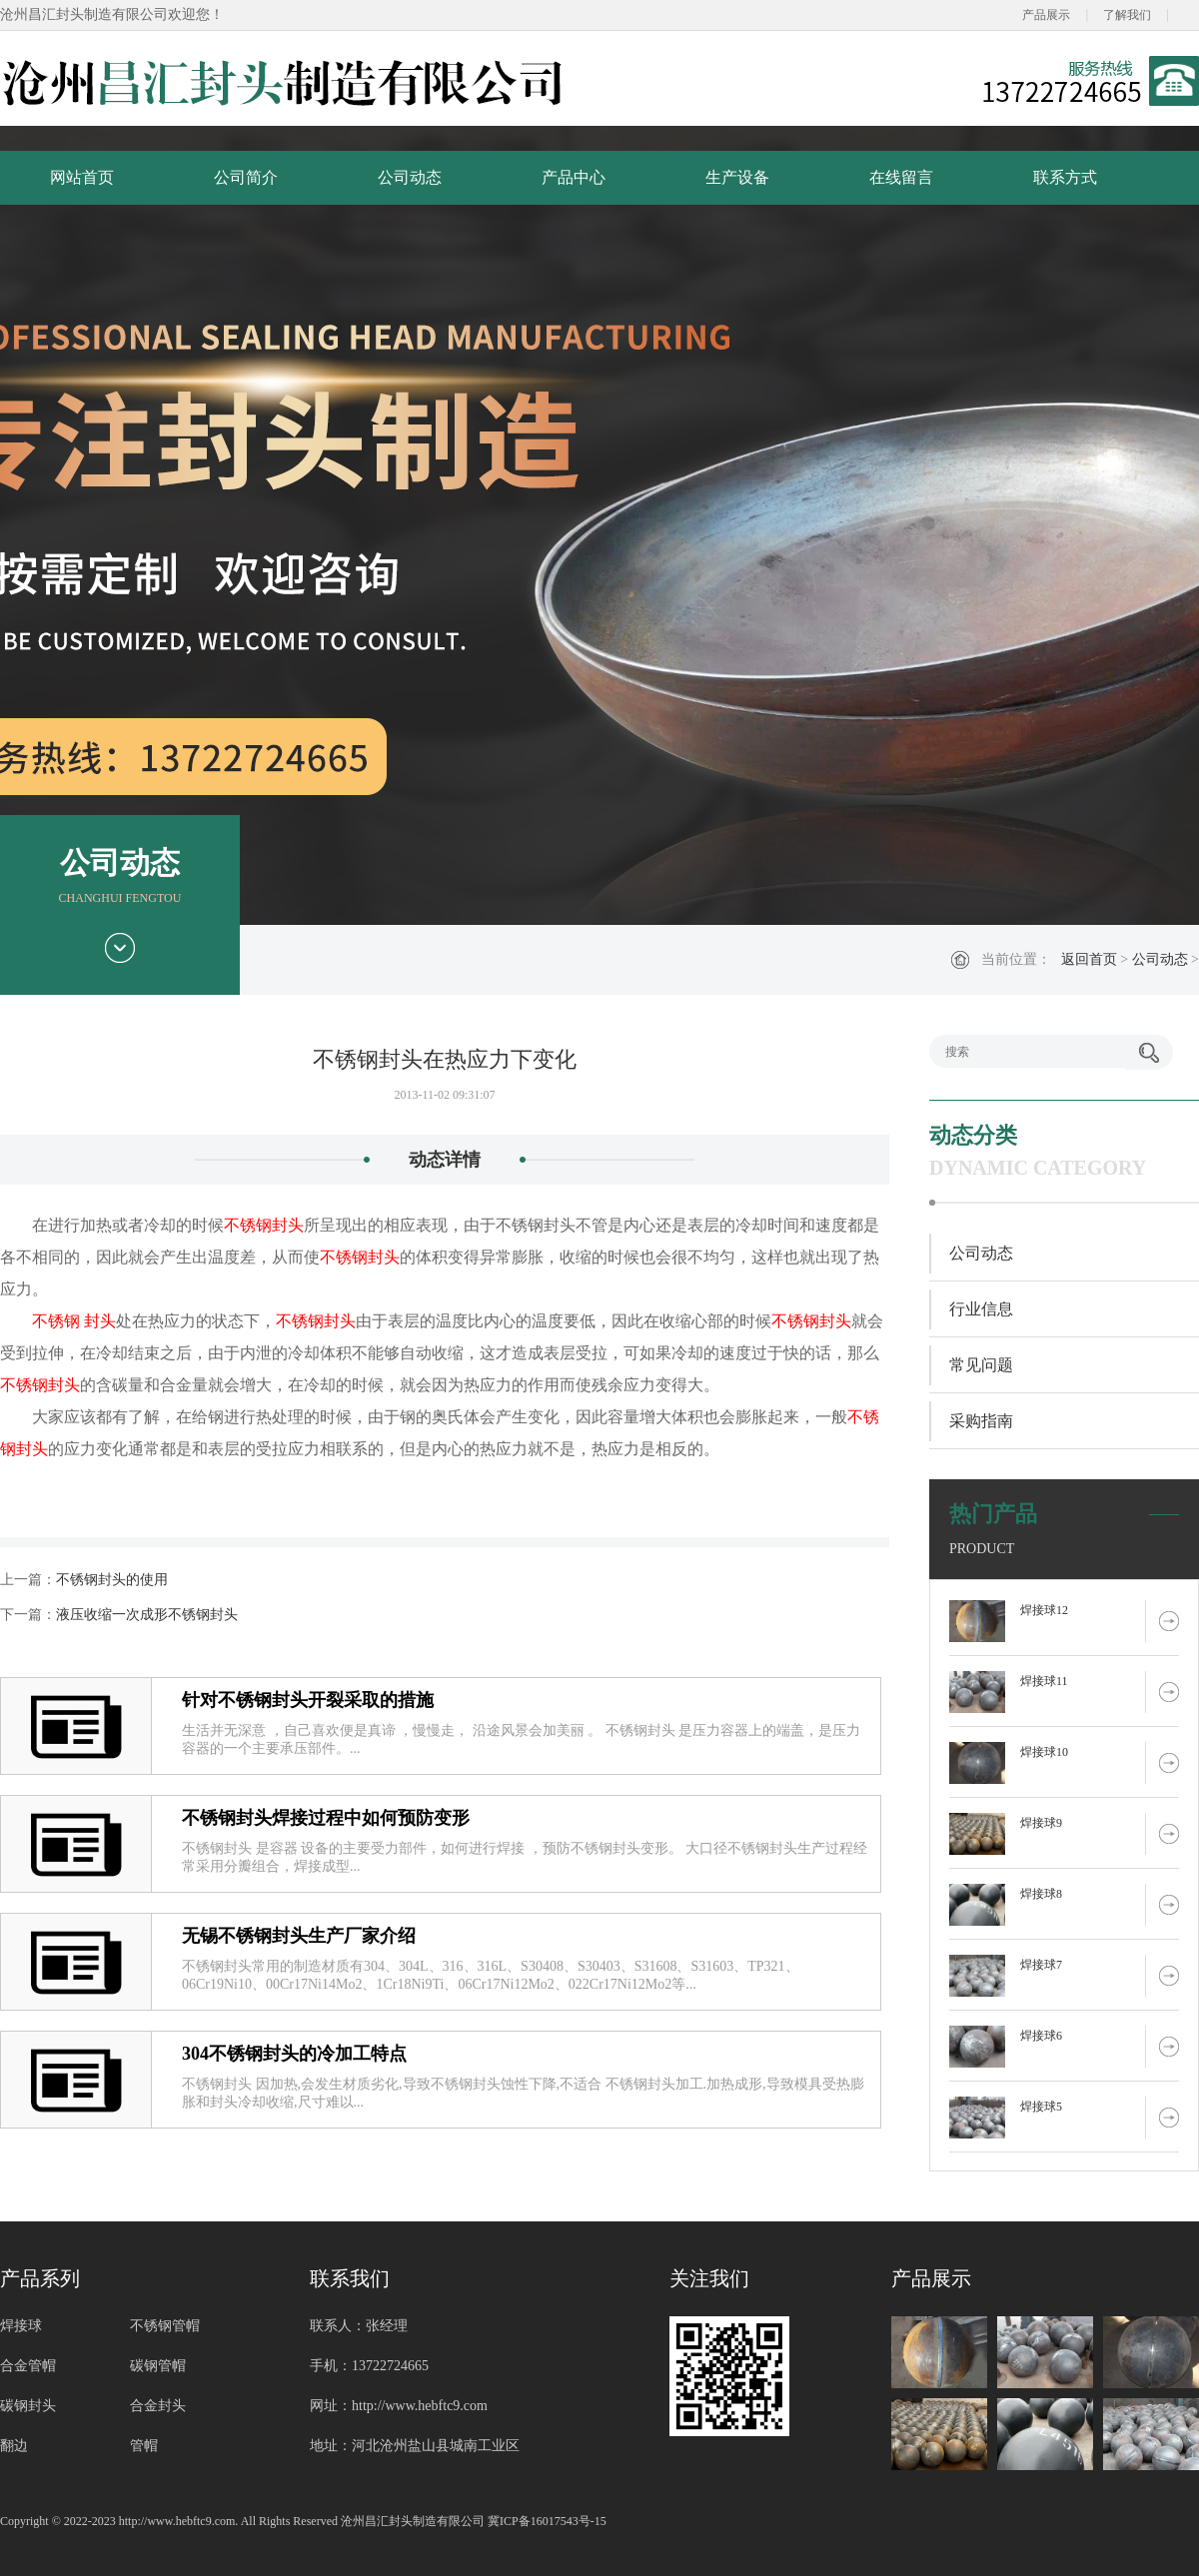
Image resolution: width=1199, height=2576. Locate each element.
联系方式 (1065, 177)
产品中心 (573, 177)
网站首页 (82, 177)
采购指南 (981, 1420)
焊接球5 (1041, 2107)
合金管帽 (28, 2365)
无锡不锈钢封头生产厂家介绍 (299, 1936)
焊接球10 (1044, 1752)
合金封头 (158, 2405)
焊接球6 (1041, 2036)
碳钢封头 (28, 2405)
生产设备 (737, 177)
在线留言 (901, 177)
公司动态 (410, 177)
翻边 (14, 2445)
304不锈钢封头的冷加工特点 (294, 2054)
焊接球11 (1044, 1681)
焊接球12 (1044, 1610)
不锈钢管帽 (165, 2325)
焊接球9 (1041, 1823)
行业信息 (981, 1308)
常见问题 (981, 1364)
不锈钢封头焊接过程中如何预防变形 (326, 1818)
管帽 (144, 2445)
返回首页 (1089, 959)
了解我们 (1127, 15)
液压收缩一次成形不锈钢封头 (147, 1614)
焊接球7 (1041, 1965)
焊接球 (21, 2325)
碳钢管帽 (158, 2365)
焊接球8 (1041, 1894)
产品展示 (1046, 15)
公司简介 (246, 177)
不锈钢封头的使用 (112, 1579)
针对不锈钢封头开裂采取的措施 (308, 1700)
